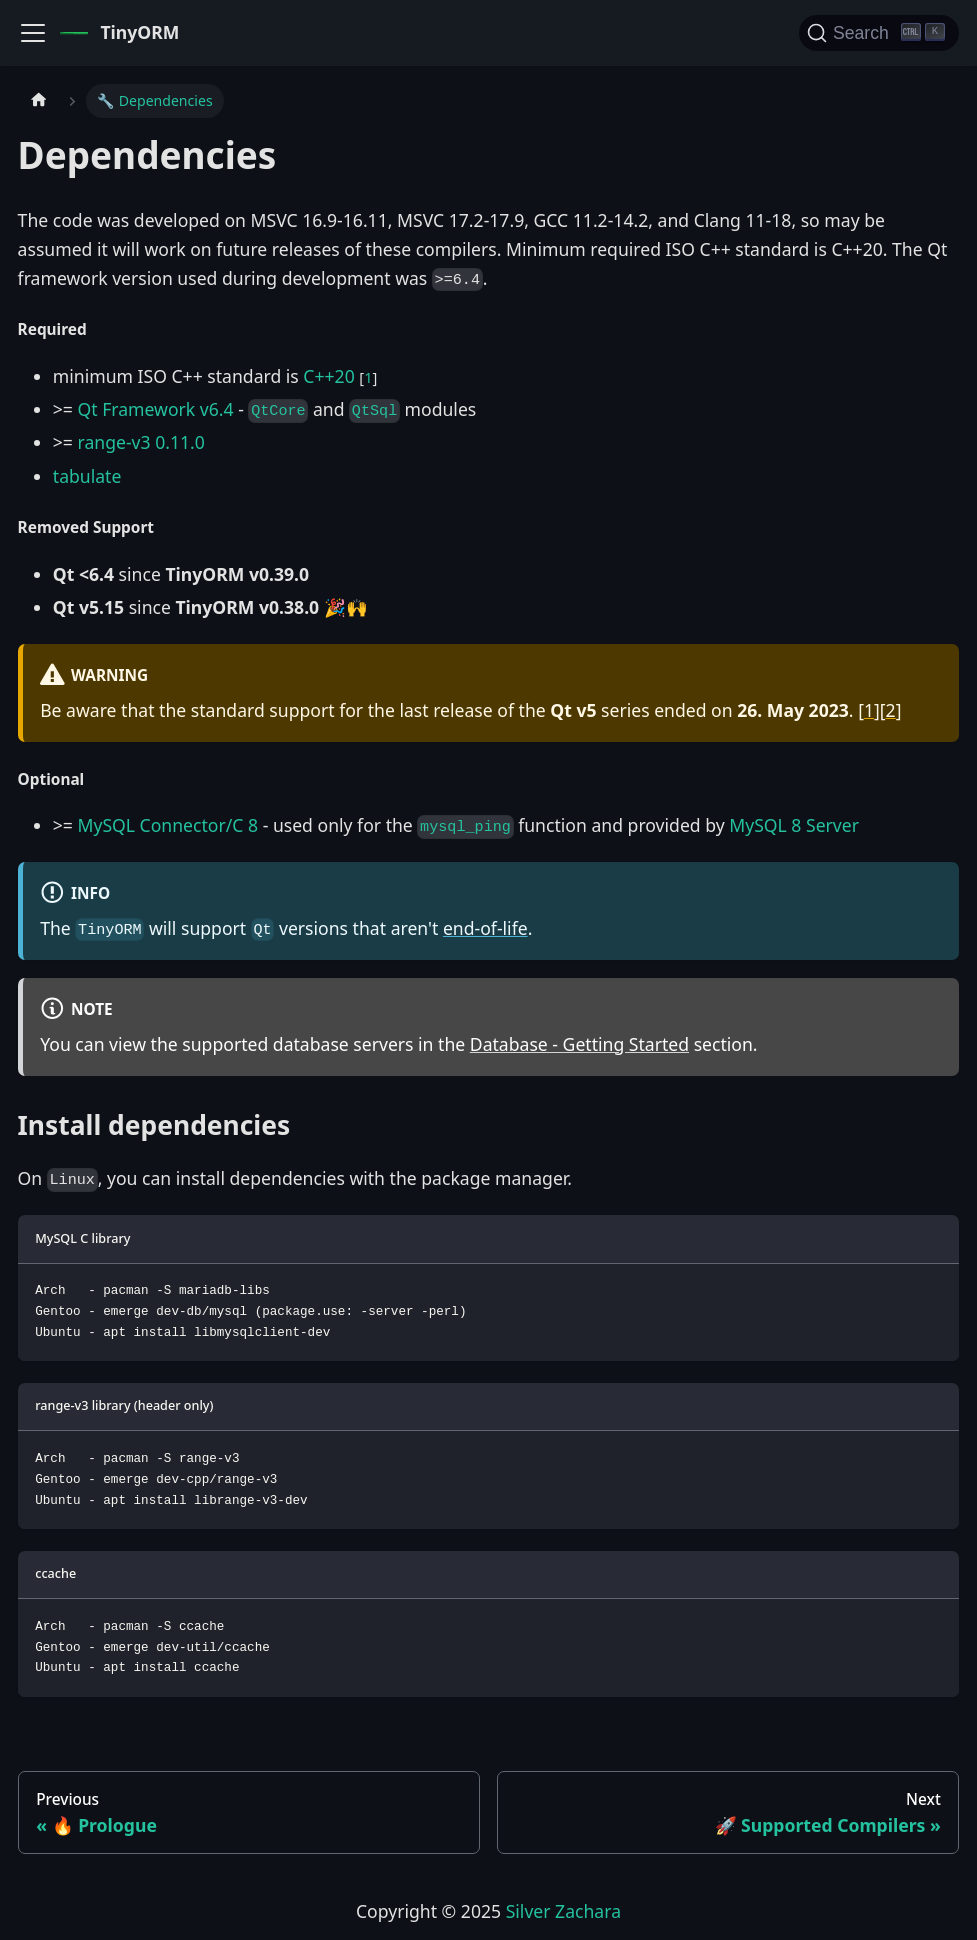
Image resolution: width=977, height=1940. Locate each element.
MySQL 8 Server (794, 825)
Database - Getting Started (579, 1044)
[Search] (879, 33)
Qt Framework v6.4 (155, 409)
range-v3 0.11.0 (140, 442)
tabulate (87, 476)
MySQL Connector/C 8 (167, 825)
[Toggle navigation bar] (33, 33)
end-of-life (485, 928)
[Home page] (39, 101)
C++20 (328, 376)
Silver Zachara (563, 1911)
